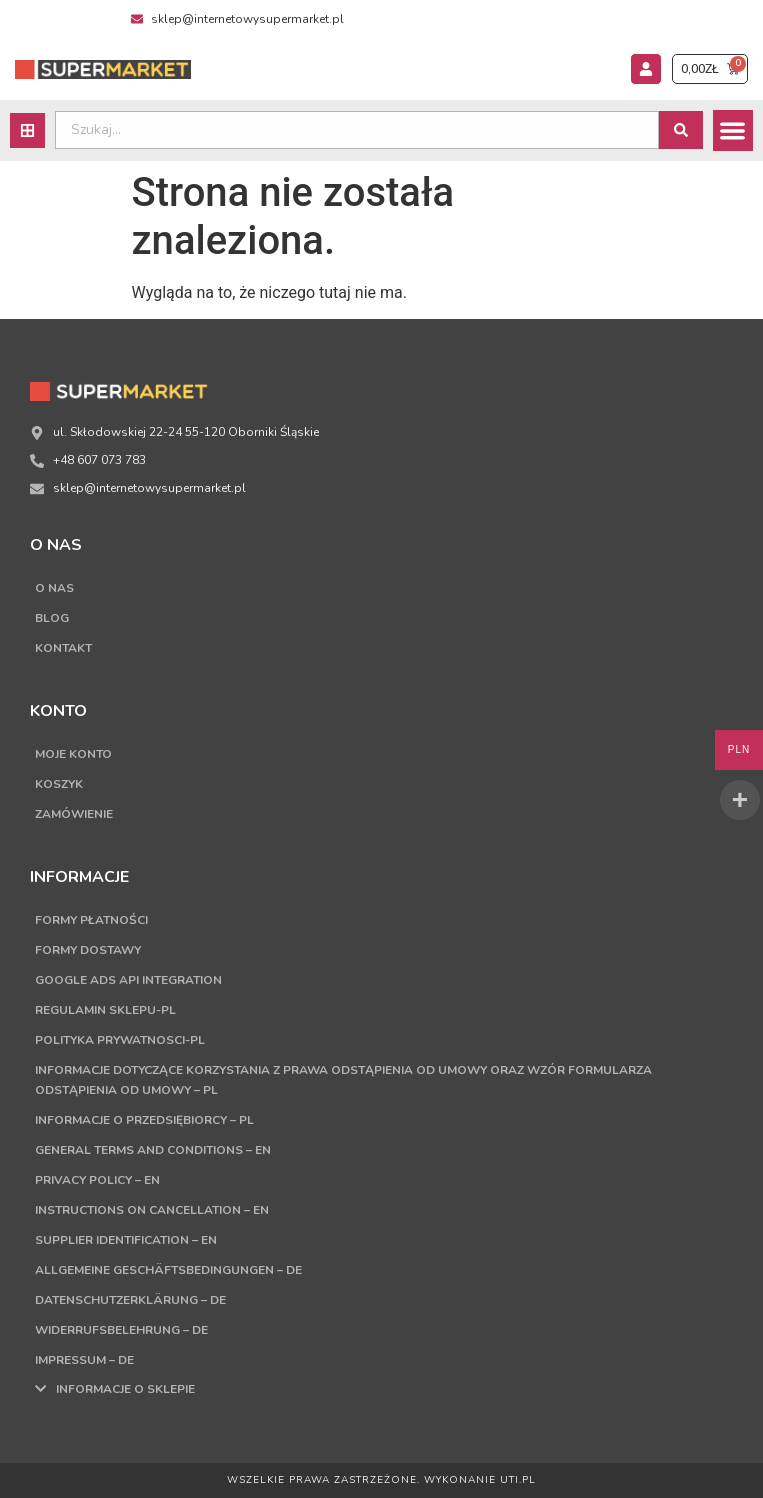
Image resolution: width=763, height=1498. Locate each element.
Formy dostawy (88, 950)
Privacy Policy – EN (97, 1180)
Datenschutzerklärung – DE (130, 1300)
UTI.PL (518, 1480)
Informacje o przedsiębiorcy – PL (144, 1120)
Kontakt (63, 648)
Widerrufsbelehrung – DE (121, 1330)
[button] (733, 130)
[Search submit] (681, 130)
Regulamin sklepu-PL (105, 1010)
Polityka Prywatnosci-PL (120, 1040)
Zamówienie (74, 814)
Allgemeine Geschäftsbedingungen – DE (168, 1270)
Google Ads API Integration (128, 980)
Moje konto (73, 754)
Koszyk (59, 784)
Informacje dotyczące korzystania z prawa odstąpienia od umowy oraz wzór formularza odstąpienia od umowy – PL (343, 1080)
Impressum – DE (84, 1360)
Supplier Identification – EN (126, 1240)
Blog (52, 618)
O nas (54, 588)
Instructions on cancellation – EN (152, 1210)
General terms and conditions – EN (153, 1150)
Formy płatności (91, 920)
